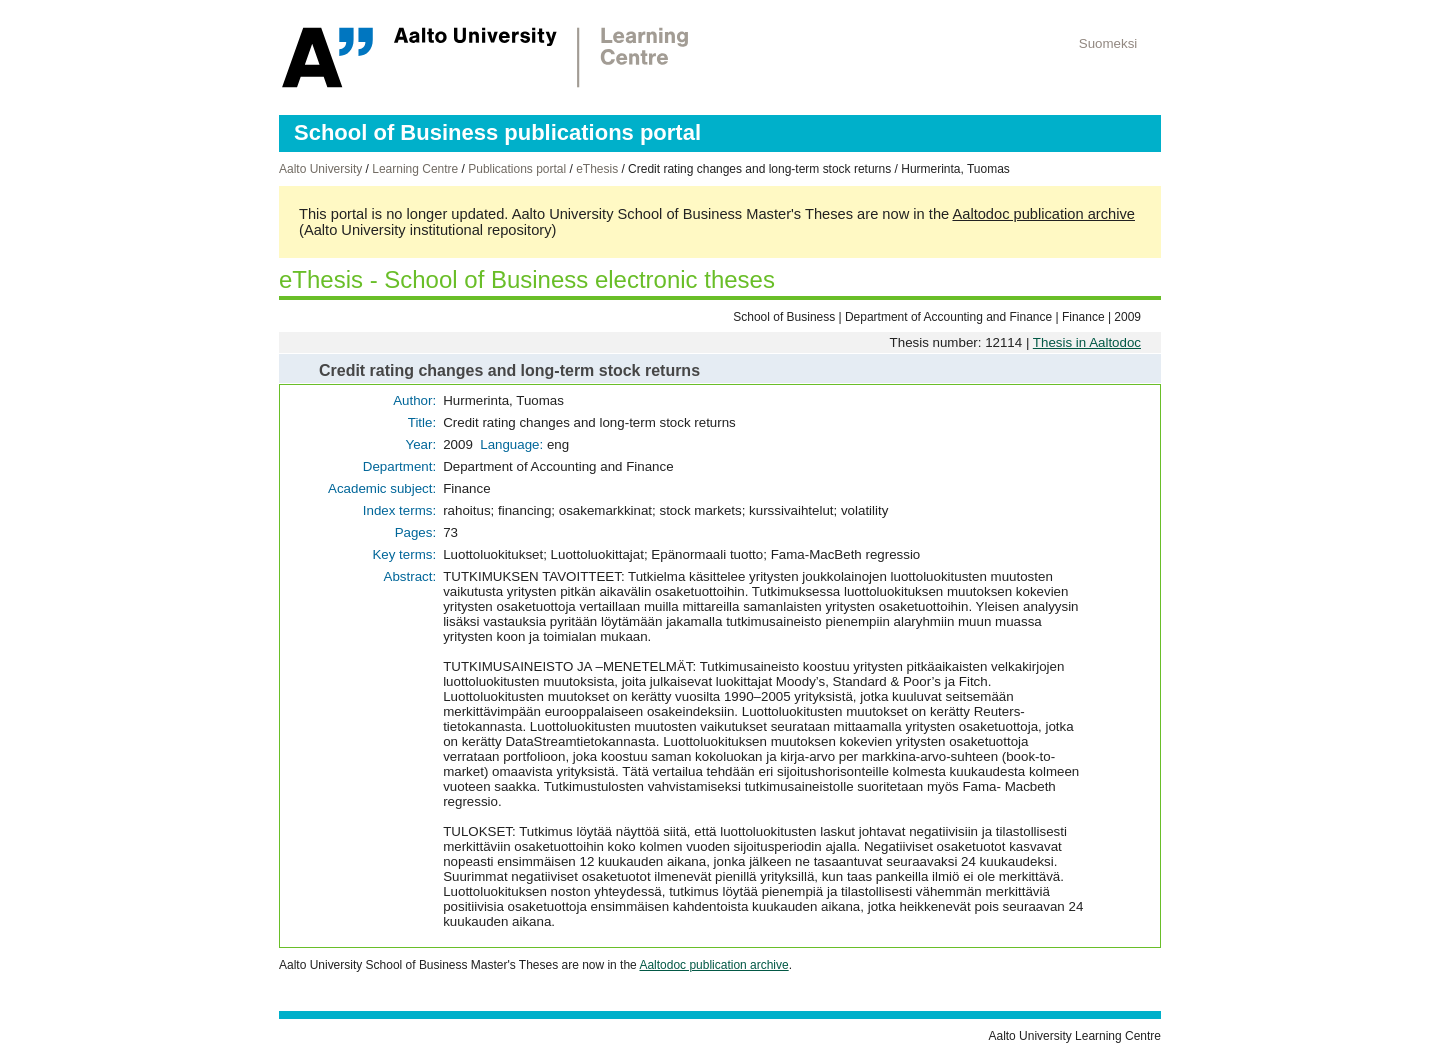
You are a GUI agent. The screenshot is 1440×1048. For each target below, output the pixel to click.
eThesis (597, 169)
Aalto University (320, 169)
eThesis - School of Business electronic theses (527, 279)
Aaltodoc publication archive (1043, 214)
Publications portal (517, 169)
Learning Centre (415, 169)
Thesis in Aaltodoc (1087, 342)
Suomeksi (1108, 43)
